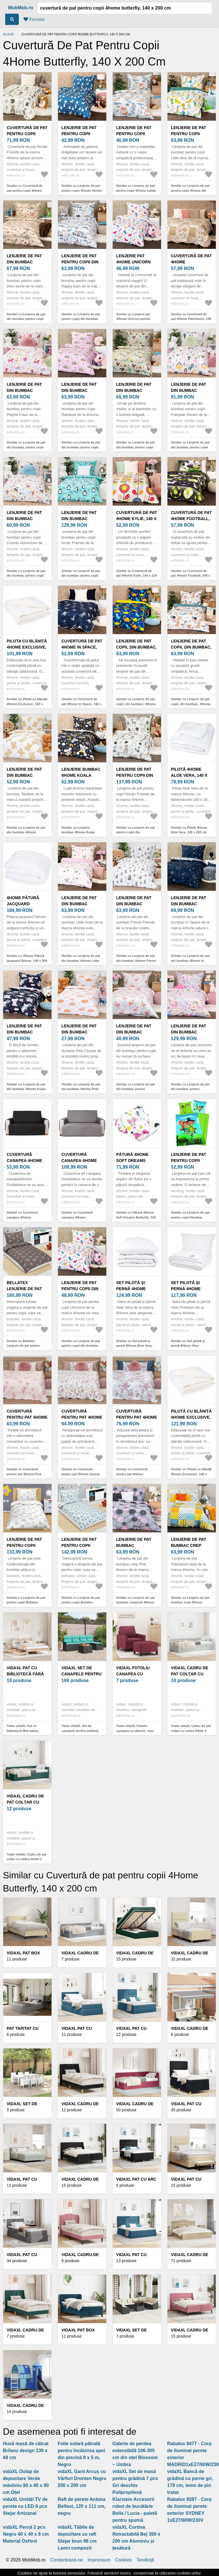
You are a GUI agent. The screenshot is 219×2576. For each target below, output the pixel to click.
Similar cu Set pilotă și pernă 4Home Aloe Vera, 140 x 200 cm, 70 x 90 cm (135, 1345)
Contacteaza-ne (66, 2560)
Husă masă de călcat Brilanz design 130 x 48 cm (25, 2450)
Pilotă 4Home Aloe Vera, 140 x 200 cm (189, 775)
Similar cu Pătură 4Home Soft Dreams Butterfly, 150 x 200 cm (136, 1217)
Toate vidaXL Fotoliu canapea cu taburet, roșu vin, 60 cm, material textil (135, 1730)
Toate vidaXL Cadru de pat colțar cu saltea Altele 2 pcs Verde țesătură (27, 1859)
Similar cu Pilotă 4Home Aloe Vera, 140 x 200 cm (189, 830)
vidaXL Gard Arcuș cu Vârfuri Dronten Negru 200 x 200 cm (82, 2478)
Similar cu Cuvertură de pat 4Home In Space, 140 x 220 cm (81, 703)
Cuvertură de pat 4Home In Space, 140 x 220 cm (81, 647)
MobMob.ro (20, 7)
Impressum (98, 2560)
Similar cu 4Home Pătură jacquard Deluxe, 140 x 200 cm (27, 960)
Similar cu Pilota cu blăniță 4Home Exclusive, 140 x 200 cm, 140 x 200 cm (27, 703)
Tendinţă (145, 2560)
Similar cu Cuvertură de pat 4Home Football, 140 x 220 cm (190, 575)
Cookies (123, 2560)
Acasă (8, 34)
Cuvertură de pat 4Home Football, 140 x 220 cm (191, 518)
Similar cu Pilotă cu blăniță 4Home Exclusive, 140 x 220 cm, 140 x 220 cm (191, 1473)
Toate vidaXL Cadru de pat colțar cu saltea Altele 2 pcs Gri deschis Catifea (191, 1730)
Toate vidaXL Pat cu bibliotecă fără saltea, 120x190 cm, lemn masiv (25, 1730)
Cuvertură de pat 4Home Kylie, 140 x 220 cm (136, 518)
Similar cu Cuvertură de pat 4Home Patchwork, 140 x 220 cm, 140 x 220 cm (191, 318)
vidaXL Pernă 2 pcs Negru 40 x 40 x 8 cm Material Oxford (26, 2534)
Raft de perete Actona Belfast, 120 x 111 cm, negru (81, 2506)
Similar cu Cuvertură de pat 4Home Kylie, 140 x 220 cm (136, 575)
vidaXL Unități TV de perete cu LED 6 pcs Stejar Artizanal (25, 2506)
